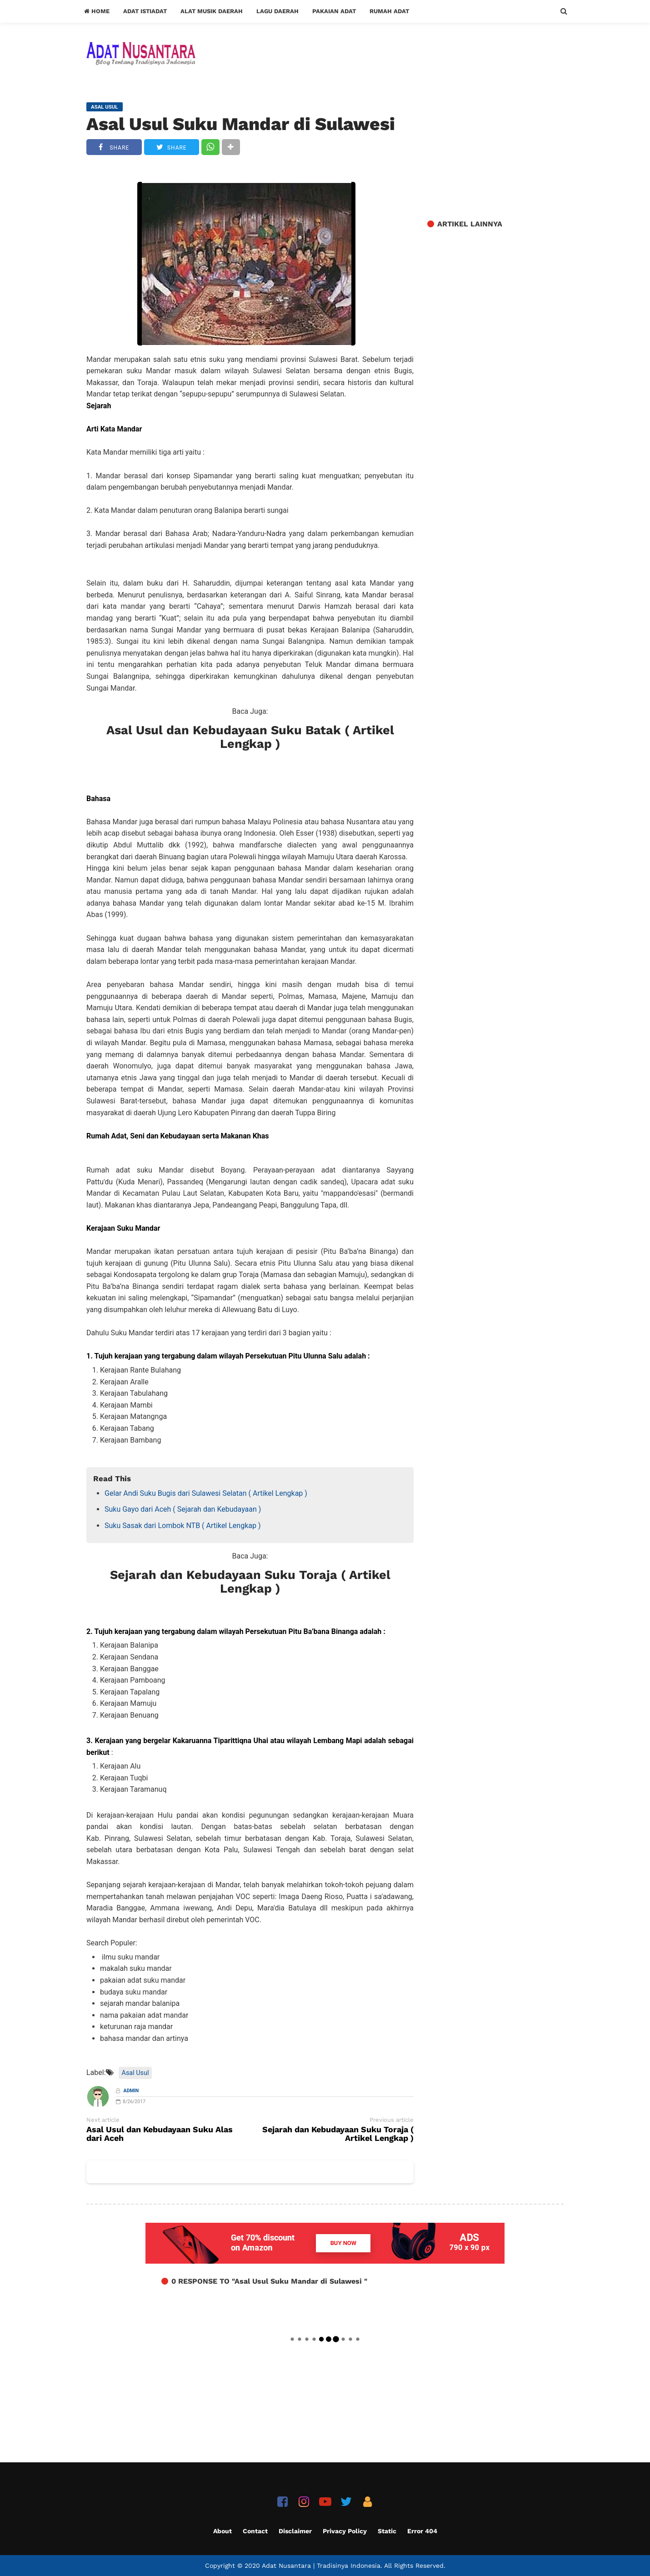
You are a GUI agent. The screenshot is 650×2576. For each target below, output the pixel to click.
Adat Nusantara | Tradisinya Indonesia (321, 2565)
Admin (131, 2091)
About (222, 2531)
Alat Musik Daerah (211, 11)
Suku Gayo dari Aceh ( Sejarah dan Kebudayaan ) (183, 1509)
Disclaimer (295, 2531)
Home (97, 11)
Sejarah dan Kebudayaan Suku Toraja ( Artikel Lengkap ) (250, 1582)
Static (387, 2531)
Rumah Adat (389, 11)
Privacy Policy (345, 2531)
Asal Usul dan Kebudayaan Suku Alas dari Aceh (159, 2134)
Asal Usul (135, 2073)
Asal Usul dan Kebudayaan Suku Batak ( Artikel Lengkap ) (250, 737)
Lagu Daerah (277, 11)
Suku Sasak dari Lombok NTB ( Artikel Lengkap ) (182, 1525)
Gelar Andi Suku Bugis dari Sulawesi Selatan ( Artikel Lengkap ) (206, 1493)
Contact (255, 2531)
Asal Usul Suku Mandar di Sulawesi (240, 124)
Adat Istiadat (145, 11)
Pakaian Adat (334, 11)
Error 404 (422, 2531)
